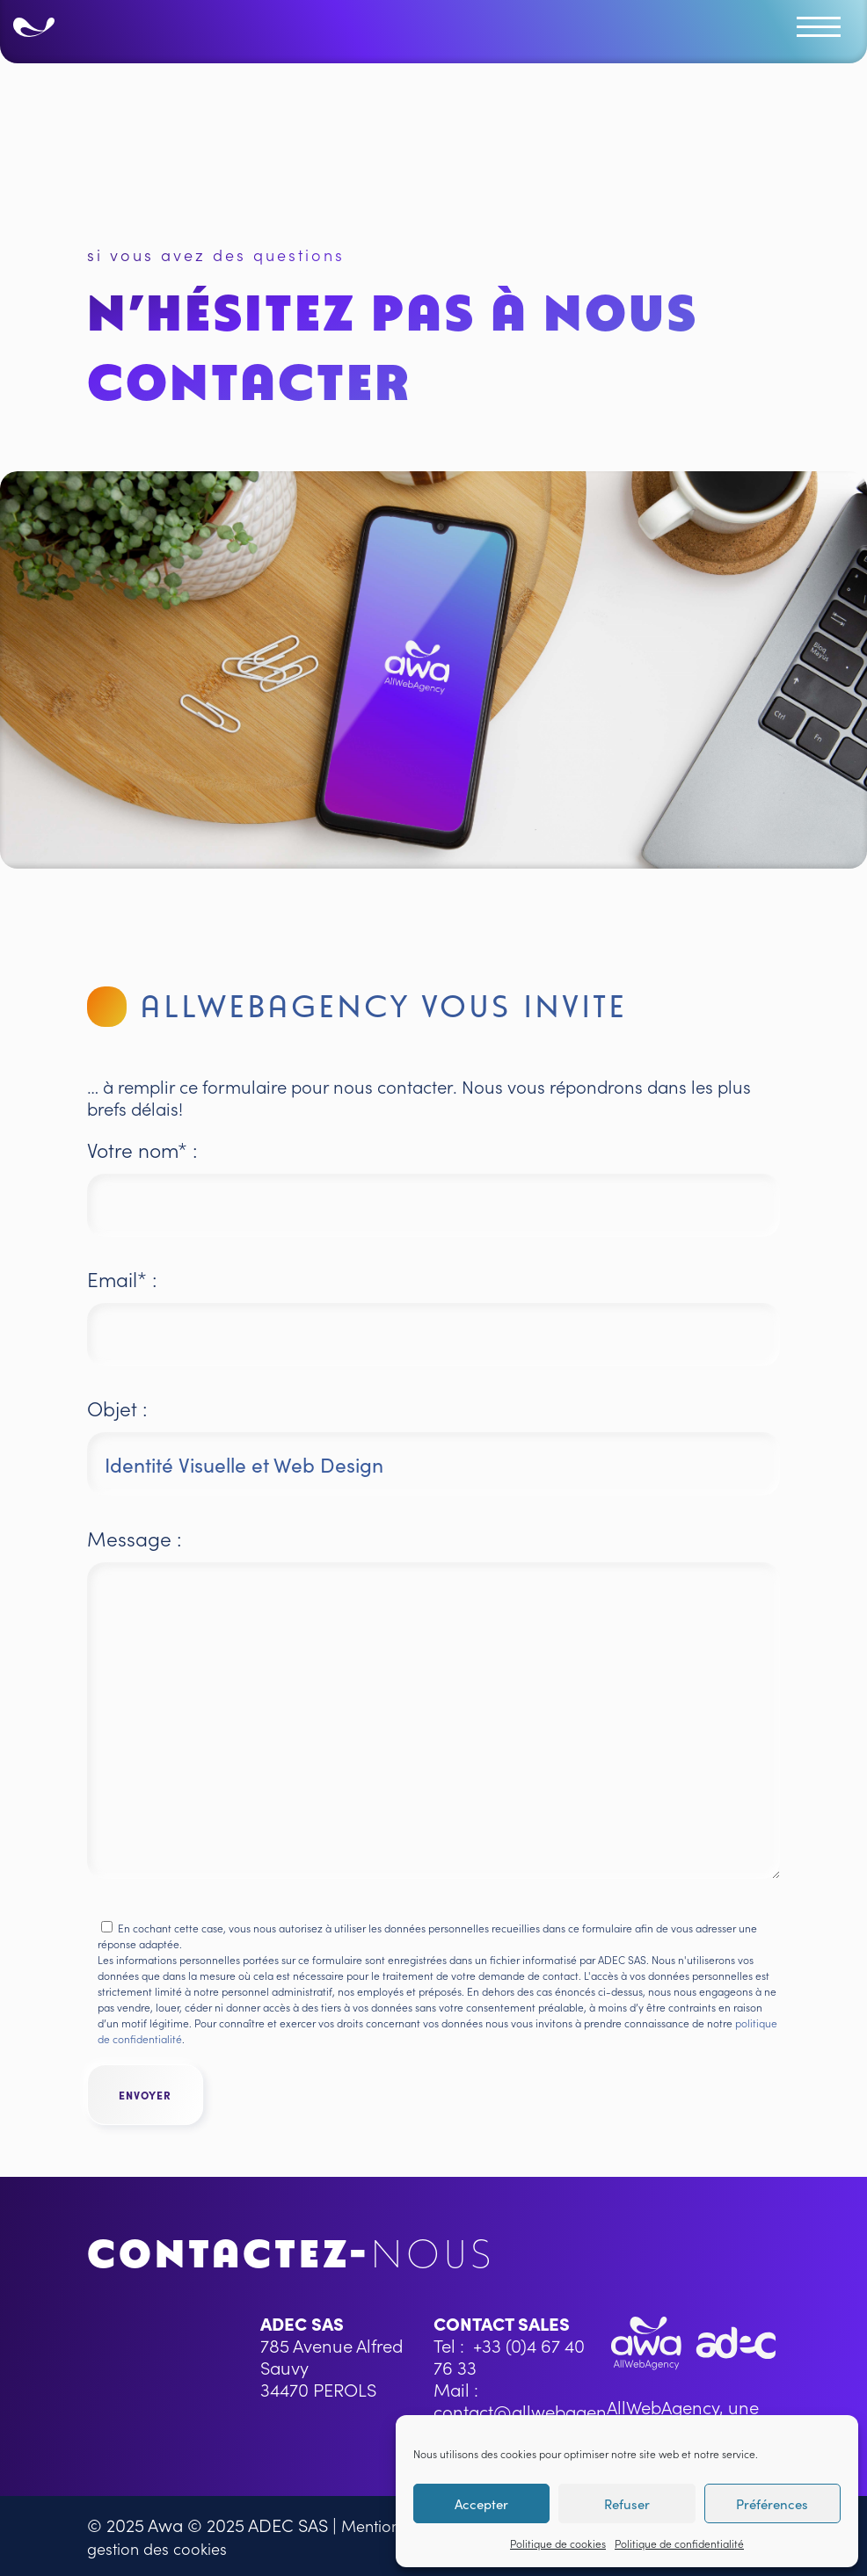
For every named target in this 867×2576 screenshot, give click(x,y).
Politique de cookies (558, 2543)
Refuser (627, 2503)
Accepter (481, 2503)
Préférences (772, 2503)
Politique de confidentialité (679, 2543)
